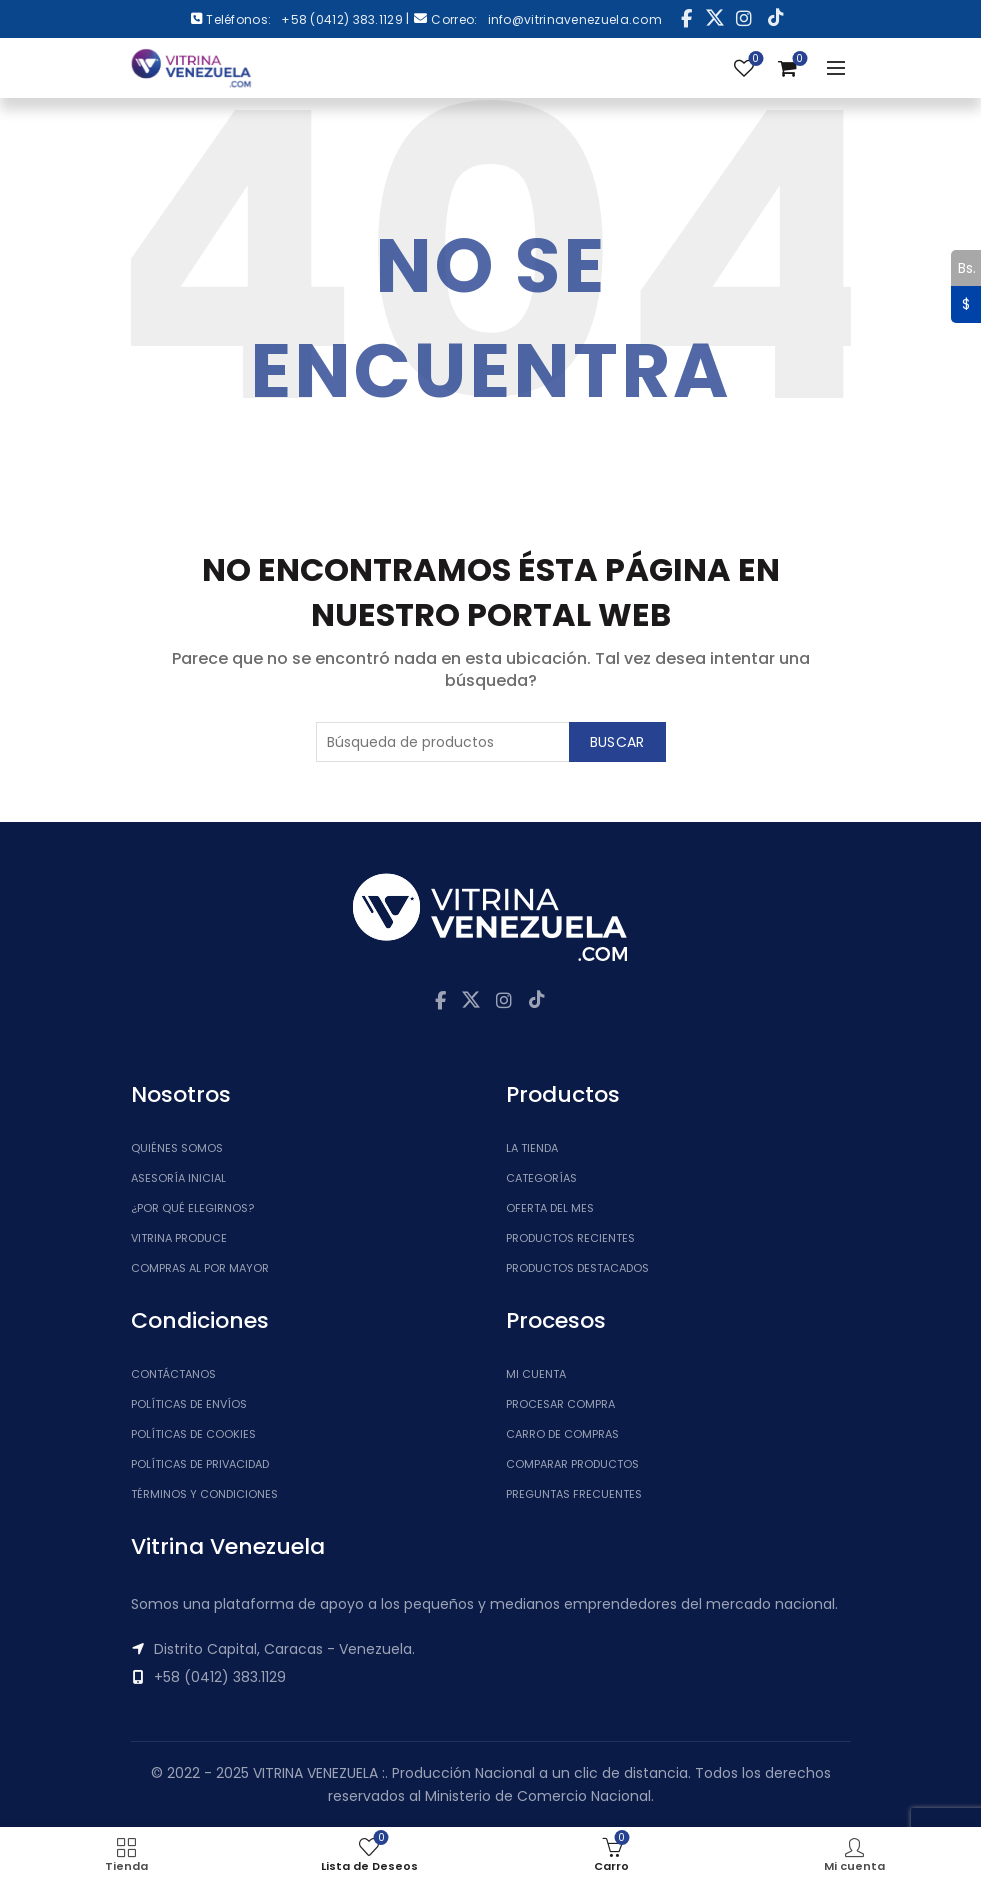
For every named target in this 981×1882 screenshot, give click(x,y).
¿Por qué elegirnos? (192, 1208)
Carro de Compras (562, 1434)
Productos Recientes (570, 1238)
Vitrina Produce (179, 1238)
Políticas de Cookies (193, 1434)
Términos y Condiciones (204, 1494)
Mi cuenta (536, 1374)
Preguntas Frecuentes (574, 1494)
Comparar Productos (572, 1464)
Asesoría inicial (178, 1178)
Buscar (617, 742)
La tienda (532, 1148)
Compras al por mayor (200, 1268)
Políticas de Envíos (189, 1404)
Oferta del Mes (550, 1208)
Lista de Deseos (753, 59)
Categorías (541, 1178)
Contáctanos (173, 1374)
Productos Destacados (577, 1268)
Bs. (963, 268)
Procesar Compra (560, 1404)
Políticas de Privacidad (200, 1464)
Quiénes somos (177, 1148)
